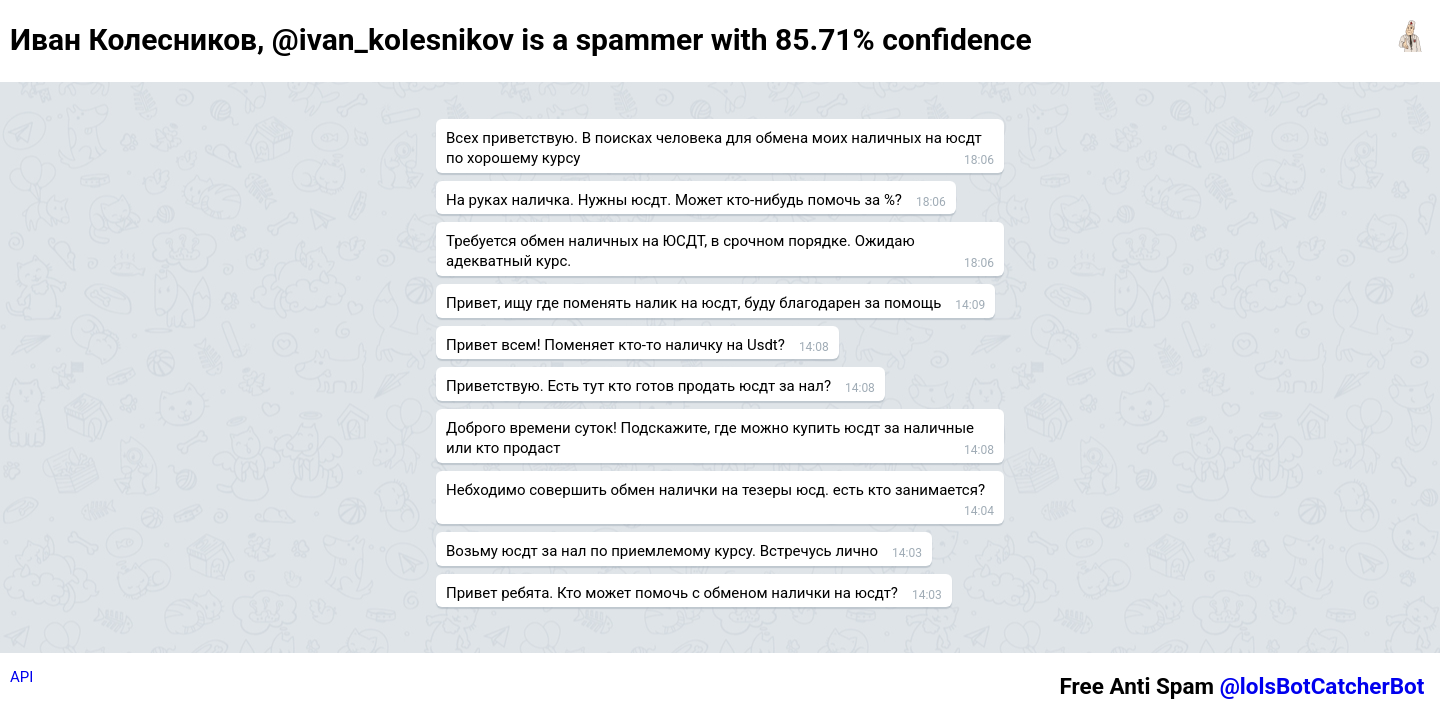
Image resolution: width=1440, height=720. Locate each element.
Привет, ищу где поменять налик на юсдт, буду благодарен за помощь (693, 303)
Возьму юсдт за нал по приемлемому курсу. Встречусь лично (662, 551)
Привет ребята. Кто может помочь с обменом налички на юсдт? (672, 593)
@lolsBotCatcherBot (1322, 686)
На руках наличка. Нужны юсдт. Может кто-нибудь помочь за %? (674, 200)
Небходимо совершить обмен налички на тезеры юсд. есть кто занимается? (715, 490)
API (21, 677)
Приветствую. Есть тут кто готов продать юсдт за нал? (638, 386)
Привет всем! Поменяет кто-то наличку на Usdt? (615, 345)
